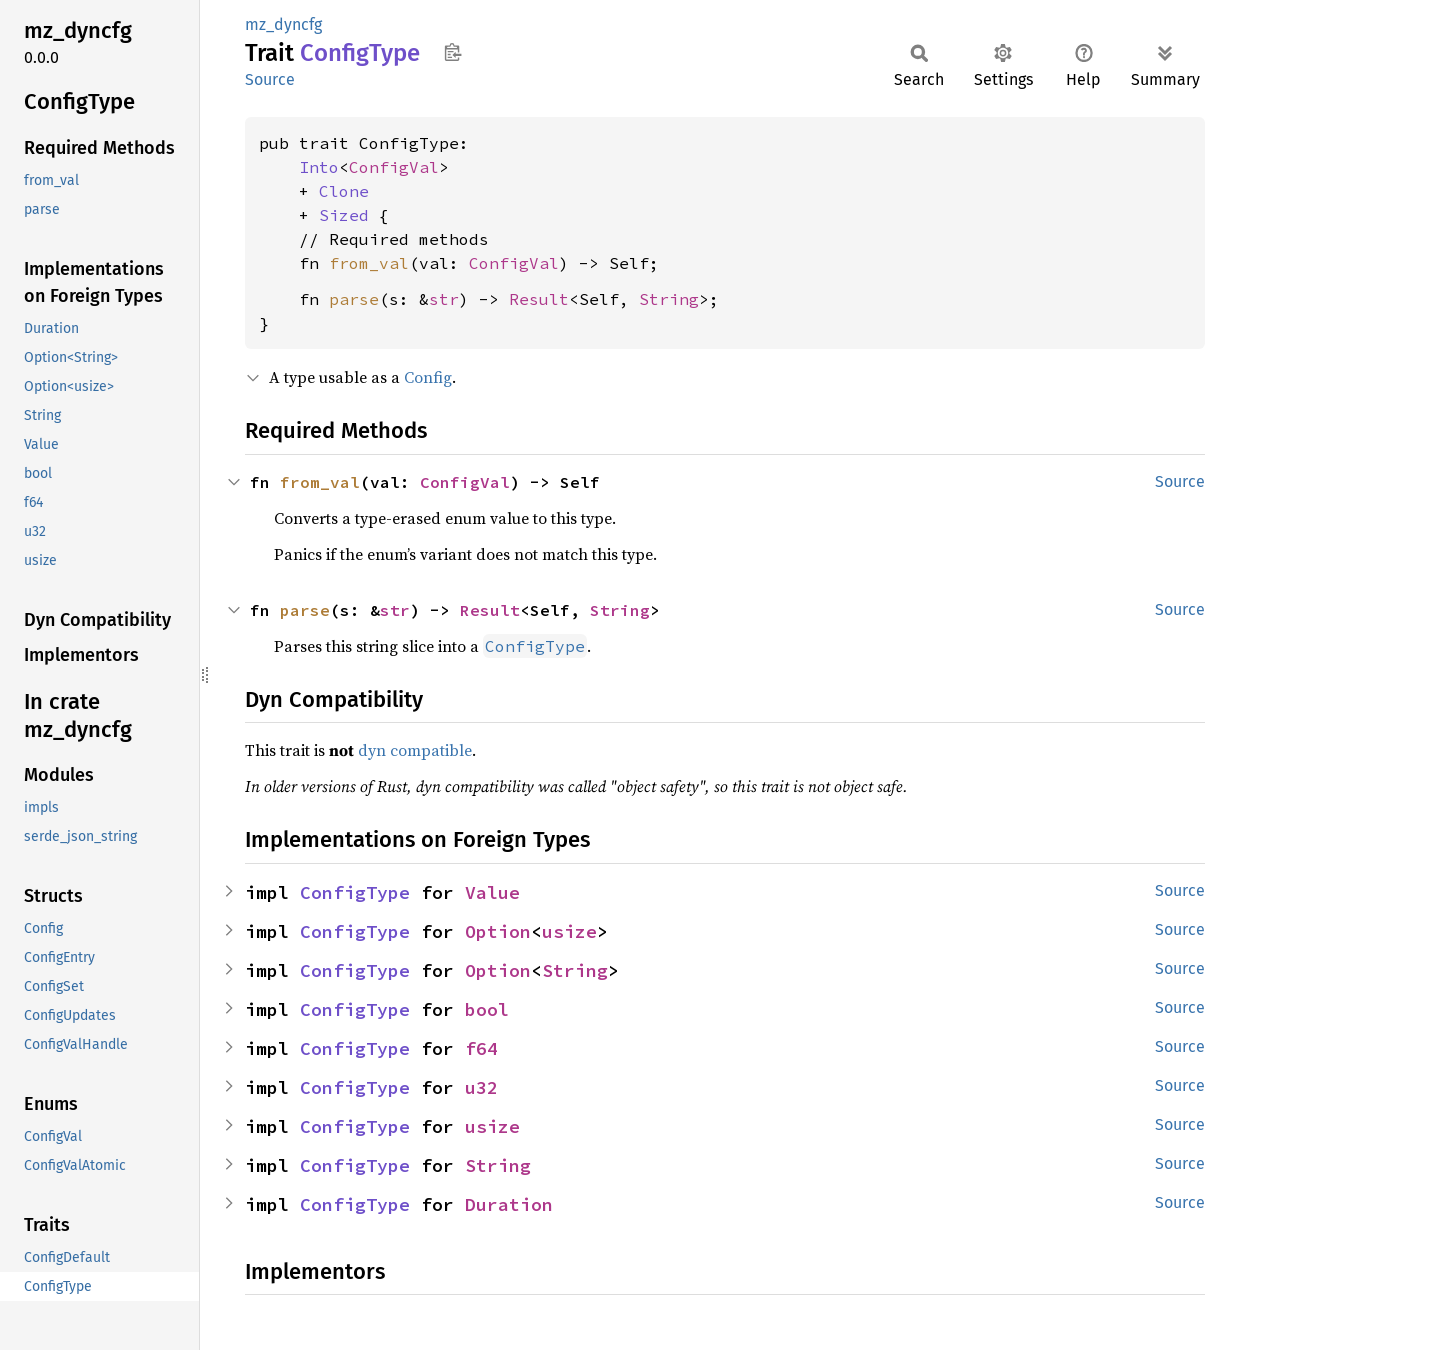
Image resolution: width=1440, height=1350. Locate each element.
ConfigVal (394, 167)
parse (354, 299)
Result (539, 299)
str (444, 299)
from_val (369, 263)
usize (569, 931)
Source (270, 79)
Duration (509, 1204)
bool (487, 1009)
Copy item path (452, 52)
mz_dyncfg (283, 24)
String (669, 299)
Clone (344, 191)
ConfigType (355, 892)
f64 (481, 1048)
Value (492, 892)
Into (319, 167)
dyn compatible (415, 750)
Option (498, 931)
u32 (481, 1087)
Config (428, 377)
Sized (344, 215)
